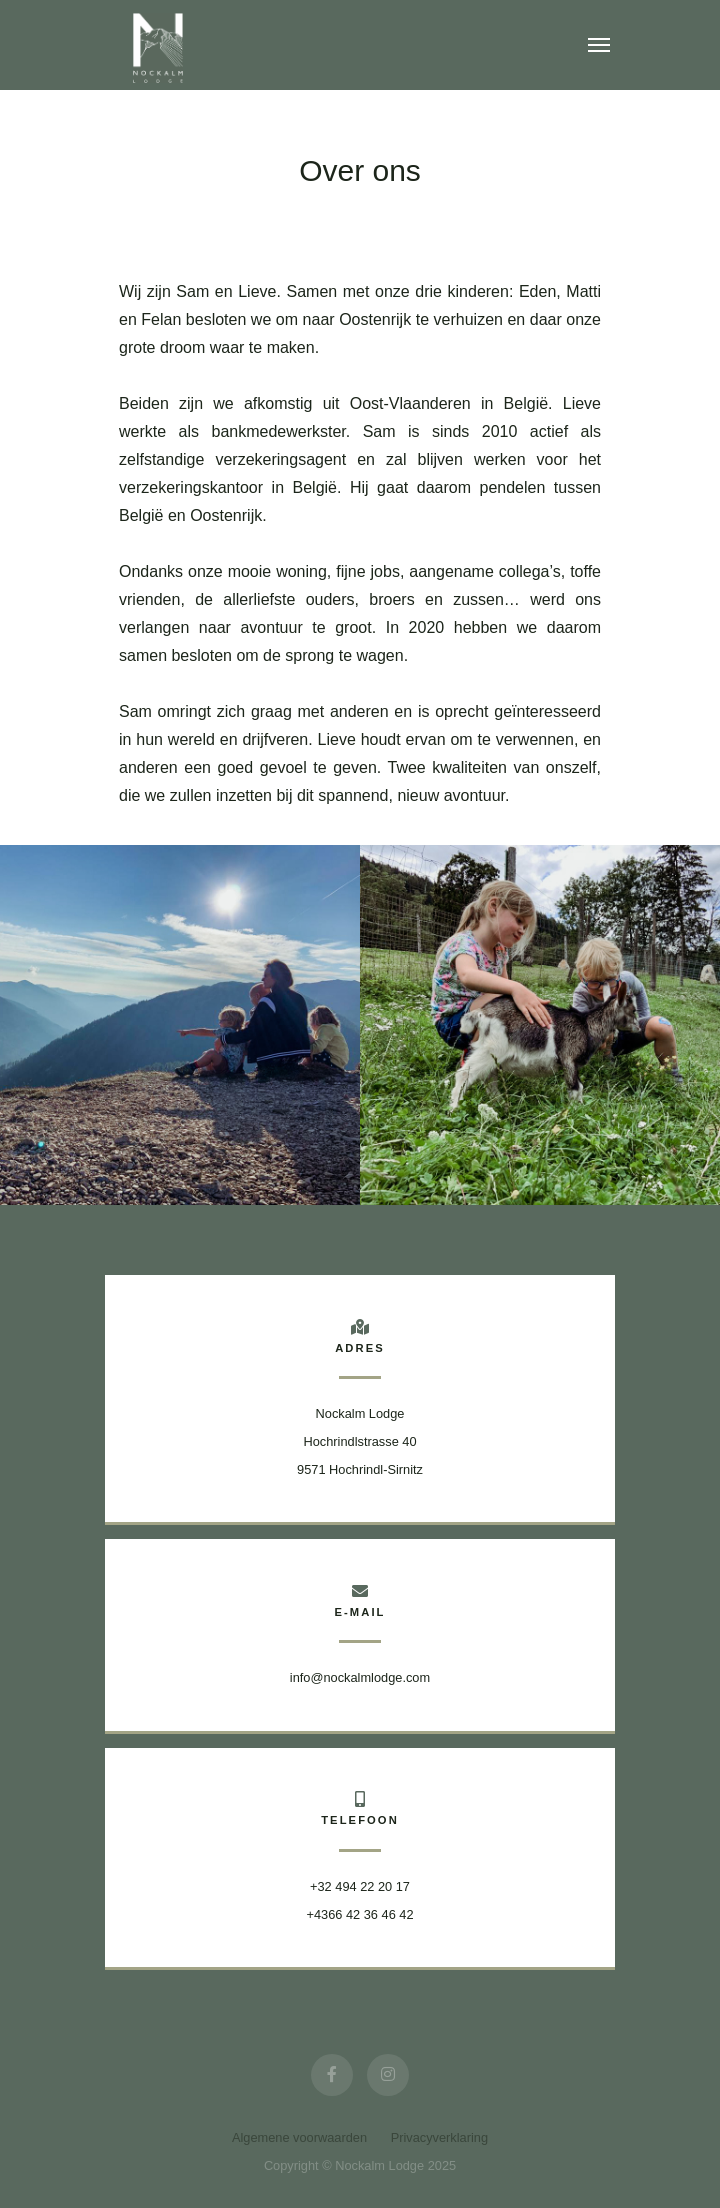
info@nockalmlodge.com (360, 1677)
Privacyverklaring (439, 2137)
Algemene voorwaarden (299, 2137)
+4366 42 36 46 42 (359, 1914)
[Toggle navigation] (599, 45)
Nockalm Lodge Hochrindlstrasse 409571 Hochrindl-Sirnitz (360, 1441)
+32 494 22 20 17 (360, 1886)
